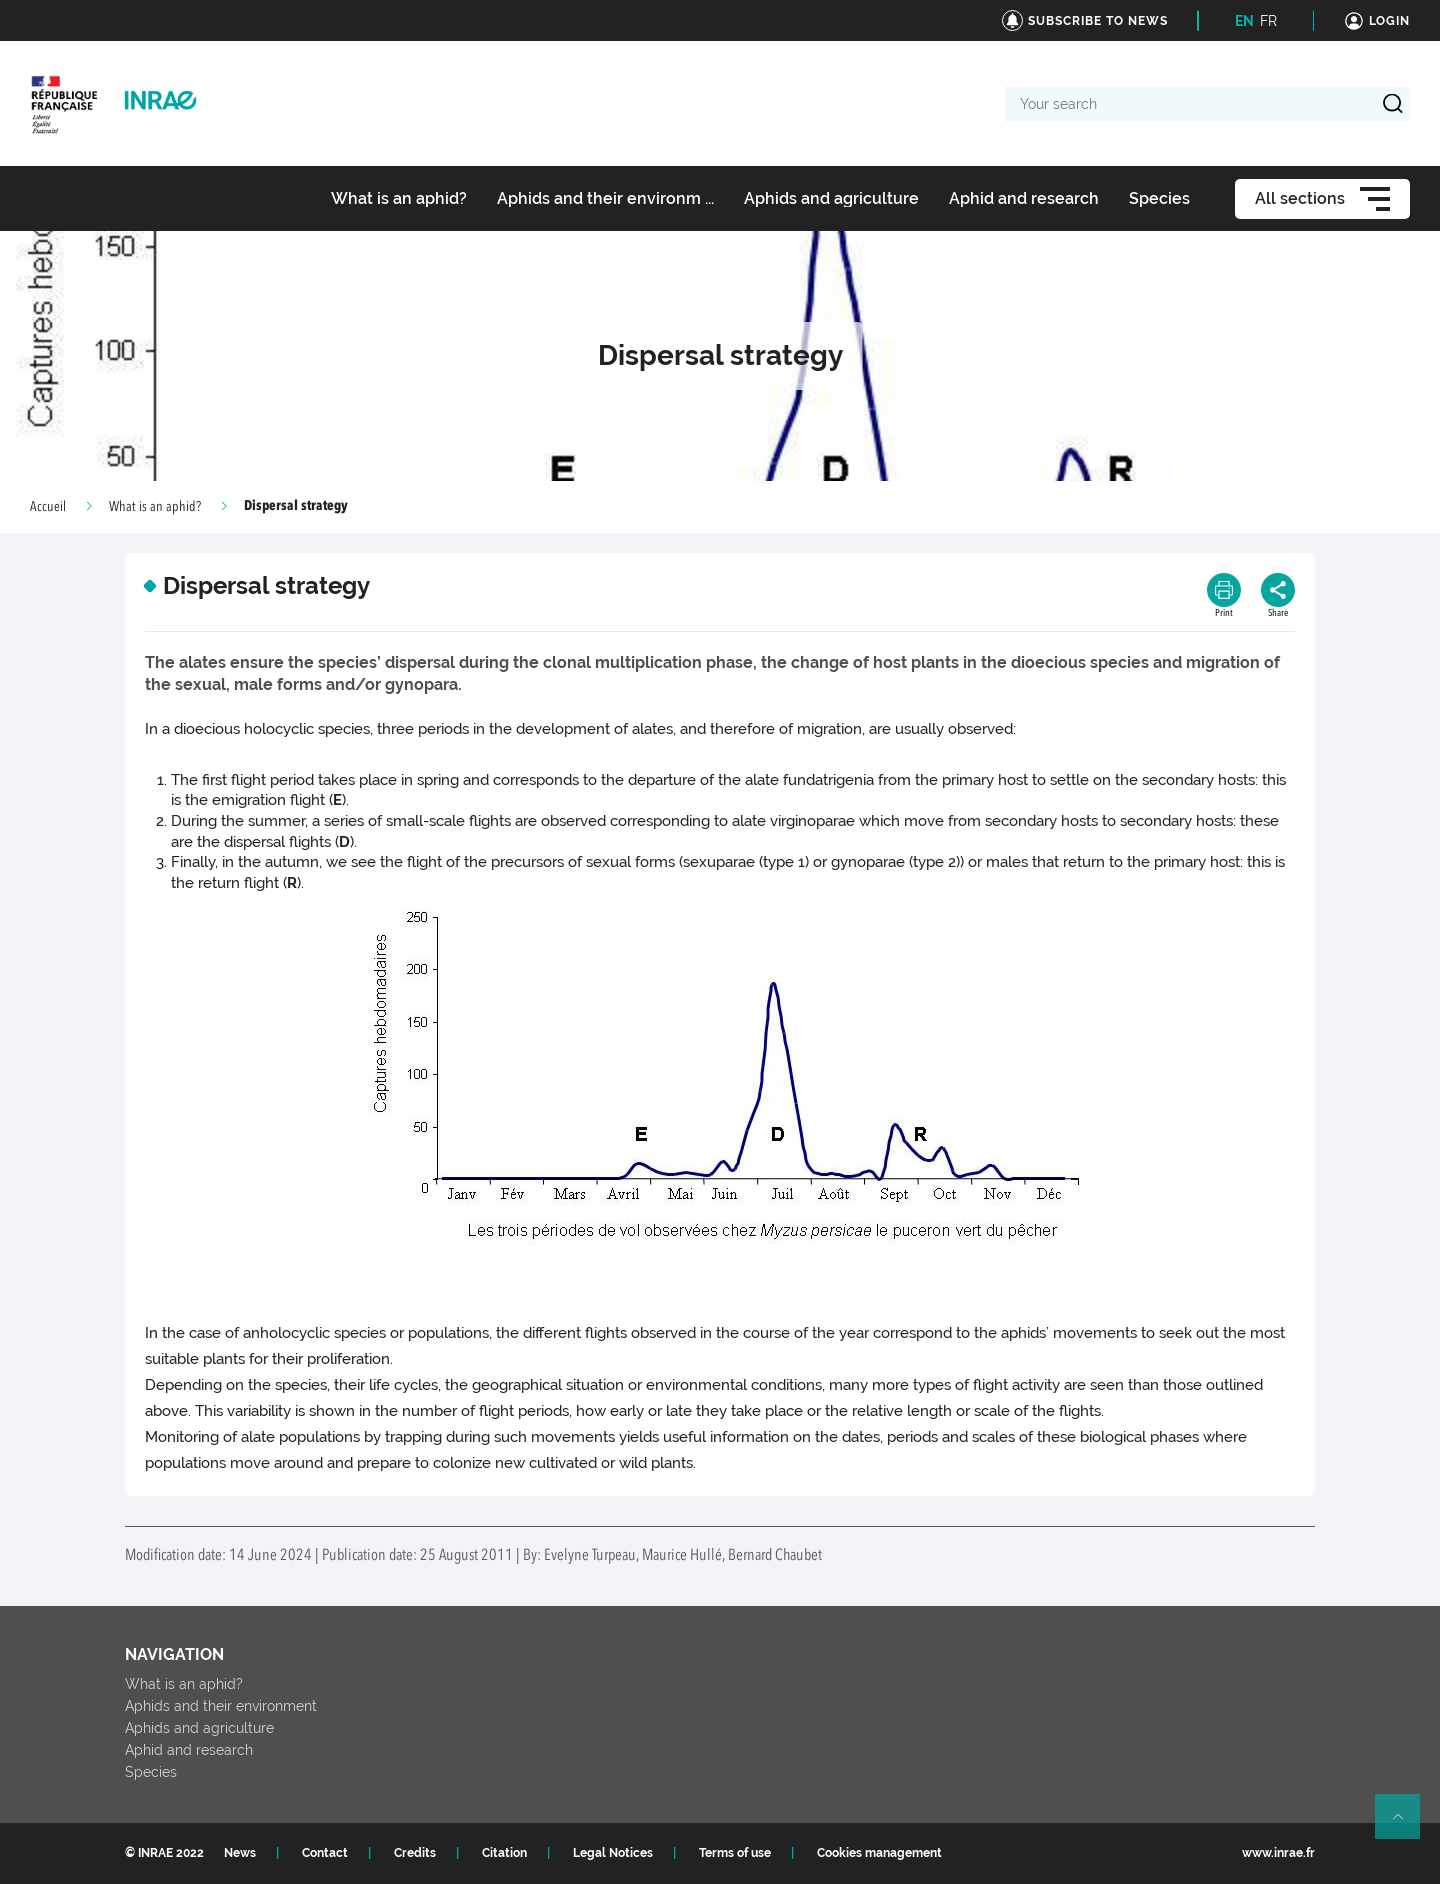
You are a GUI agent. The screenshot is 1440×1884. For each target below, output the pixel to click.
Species (151, 1772)
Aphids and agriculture (199, 1728)
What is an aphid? (155, 507)
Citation (504, 1853)
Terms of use (735, 1853)
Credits (415, 1853)
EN (1244, 21)
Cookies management (879, 1853)
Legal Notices (613, 1853)
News (240, 1853)
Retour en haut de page (1406, 1825)
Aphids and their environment (221, 1706)
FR (1268, 21)
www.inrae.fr (1278, 1853)
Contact (325, 1853)
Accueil (48, 507)
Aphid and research (189, 1750)
